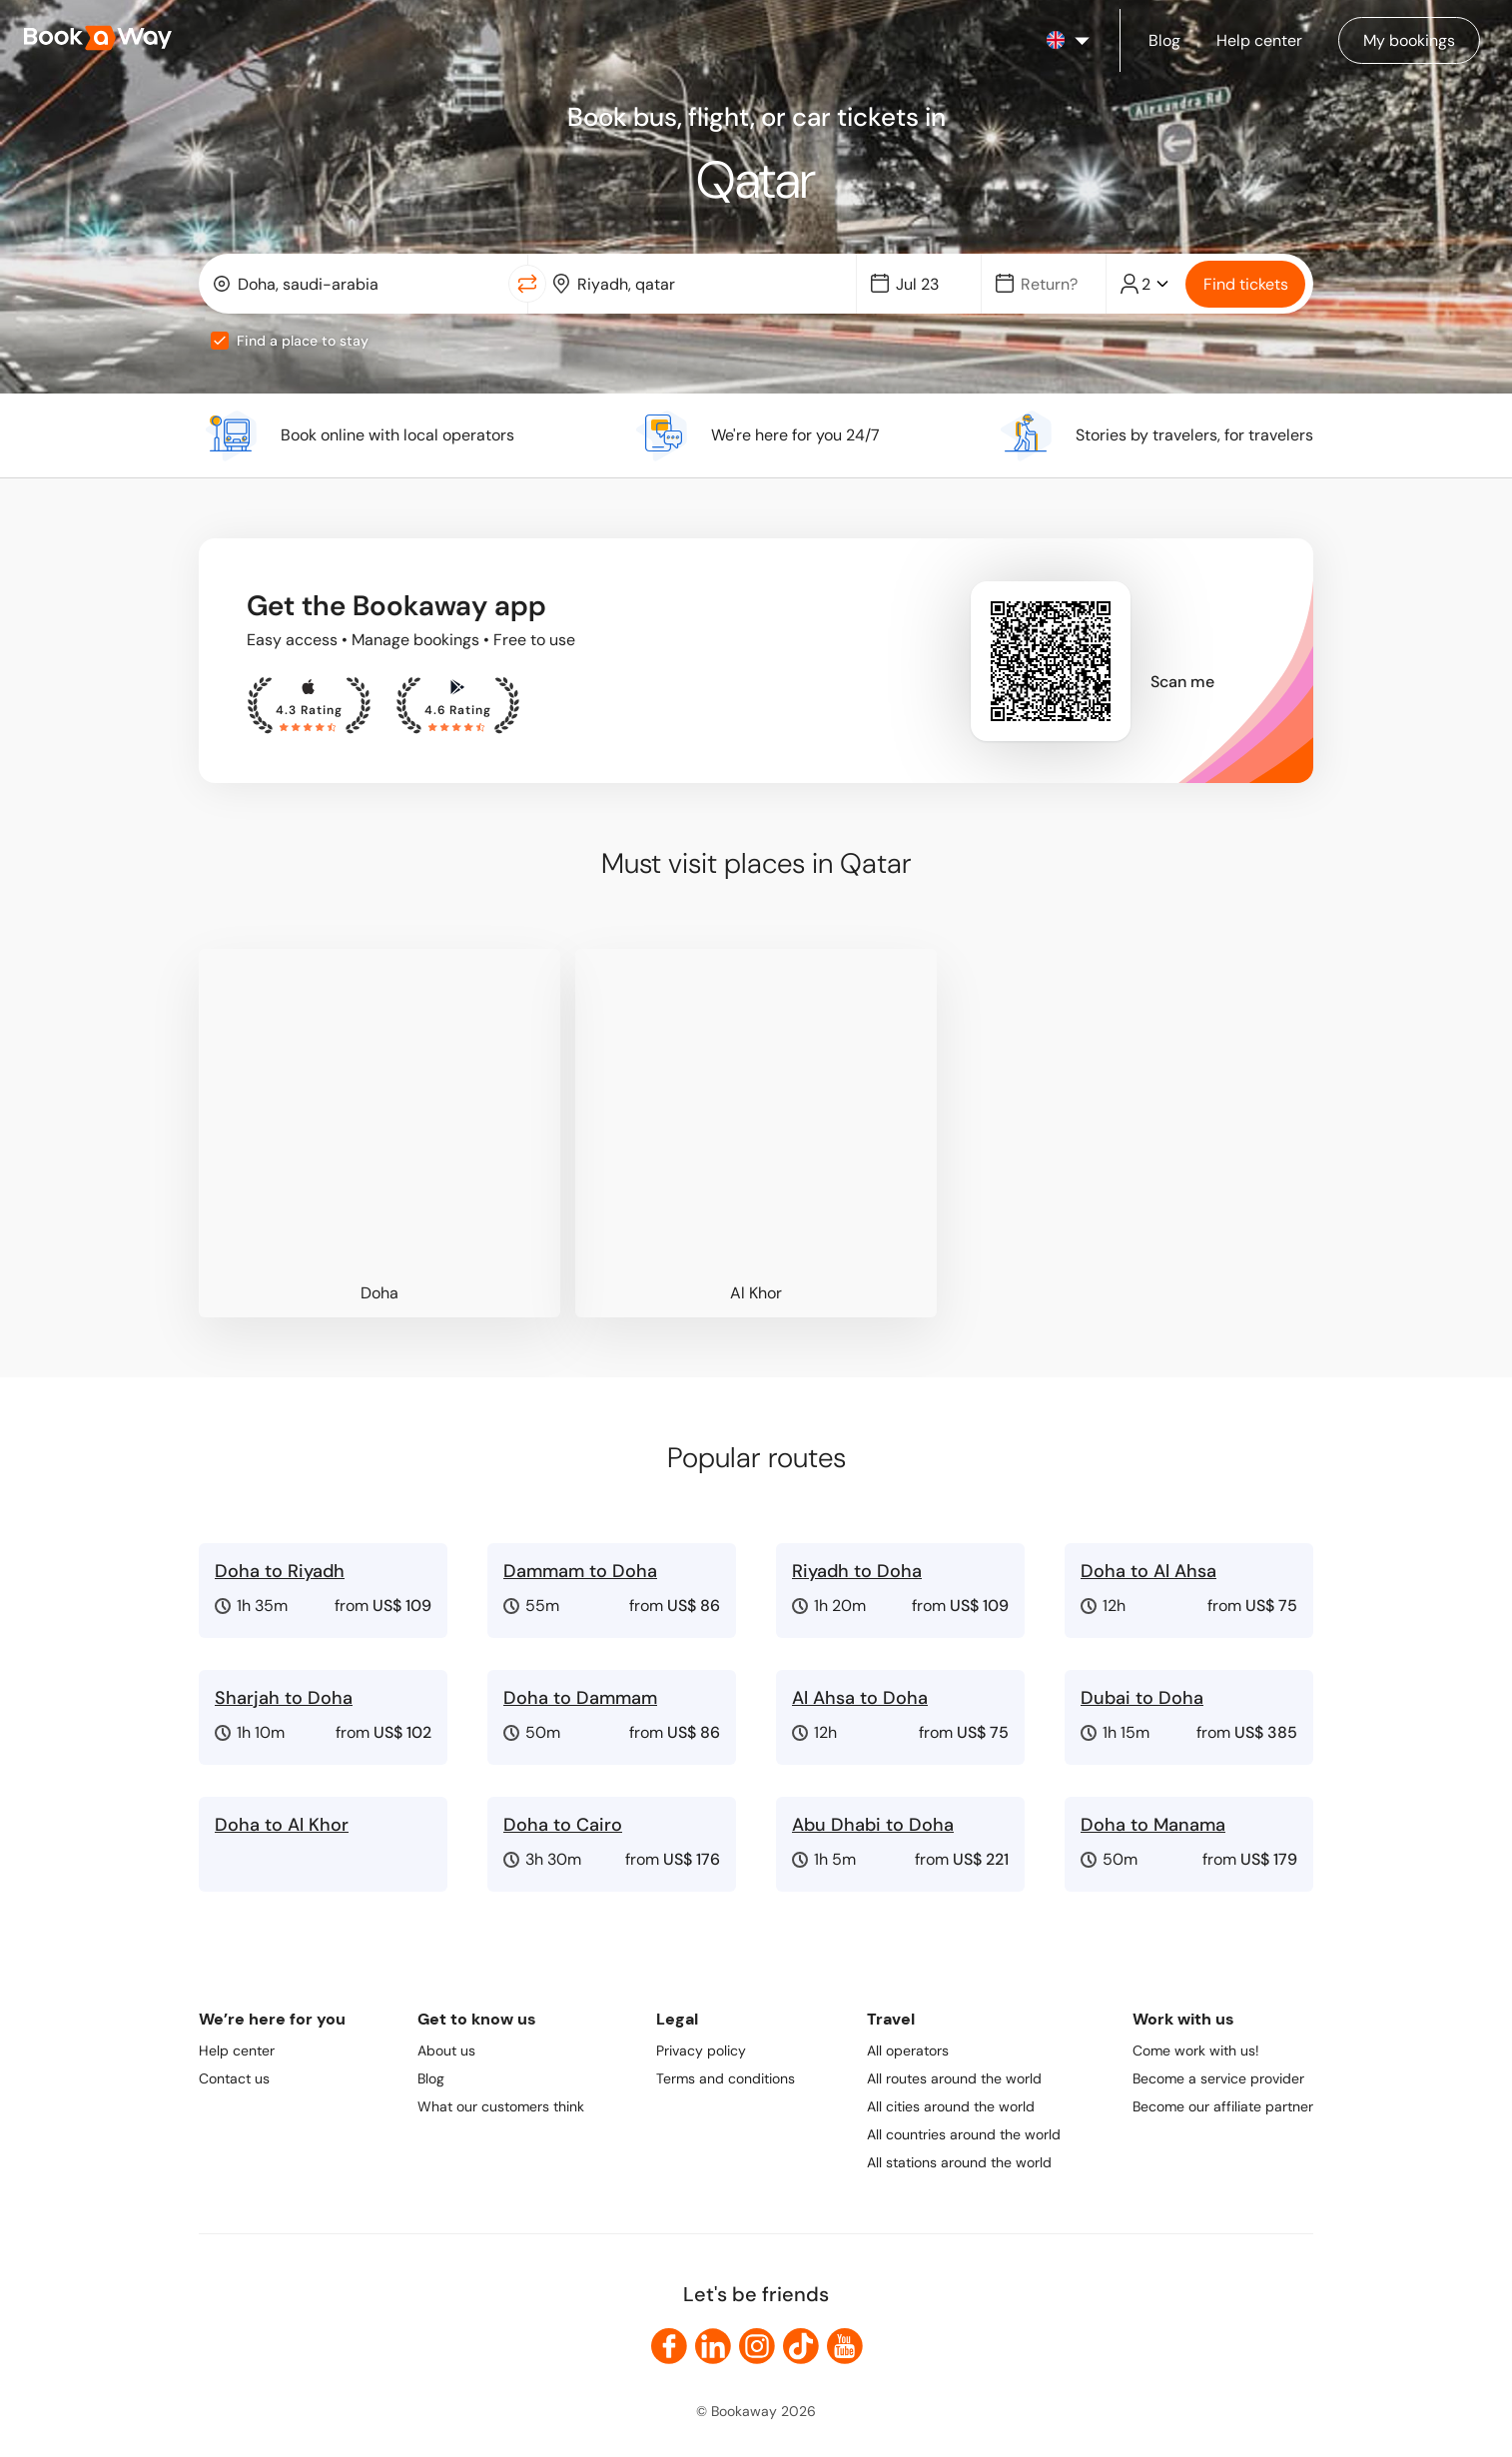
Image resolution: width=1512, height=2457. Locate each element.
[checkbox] (220, 341)
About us (446, 2050)
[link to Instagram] (757, 2346)
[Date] (928, 284)
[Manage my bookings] (1409, 40)
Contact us (234, 2078)
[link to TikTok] (801, 2346)
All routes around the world (954, 2078)
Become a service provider (1218, 2078)
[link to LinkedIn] (713, 2346)
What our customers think (500, 2106)
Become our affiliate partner (1223, 2106)
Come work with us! (1196, 2050)
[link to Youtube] (845, 2346)
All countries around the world (964, 2134)
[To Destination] (706, 284)
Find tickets (1245, 284)
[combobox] (358, 284)
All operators (908, 2050)
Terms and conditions (725, 2078)
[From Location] (367, 284)
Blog (430, 2078)
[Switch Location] (527, 284)
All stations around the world (959, 2162)
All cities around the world (951, 2106)
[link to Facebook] (669, 2346)
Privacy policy (701, 2050)
